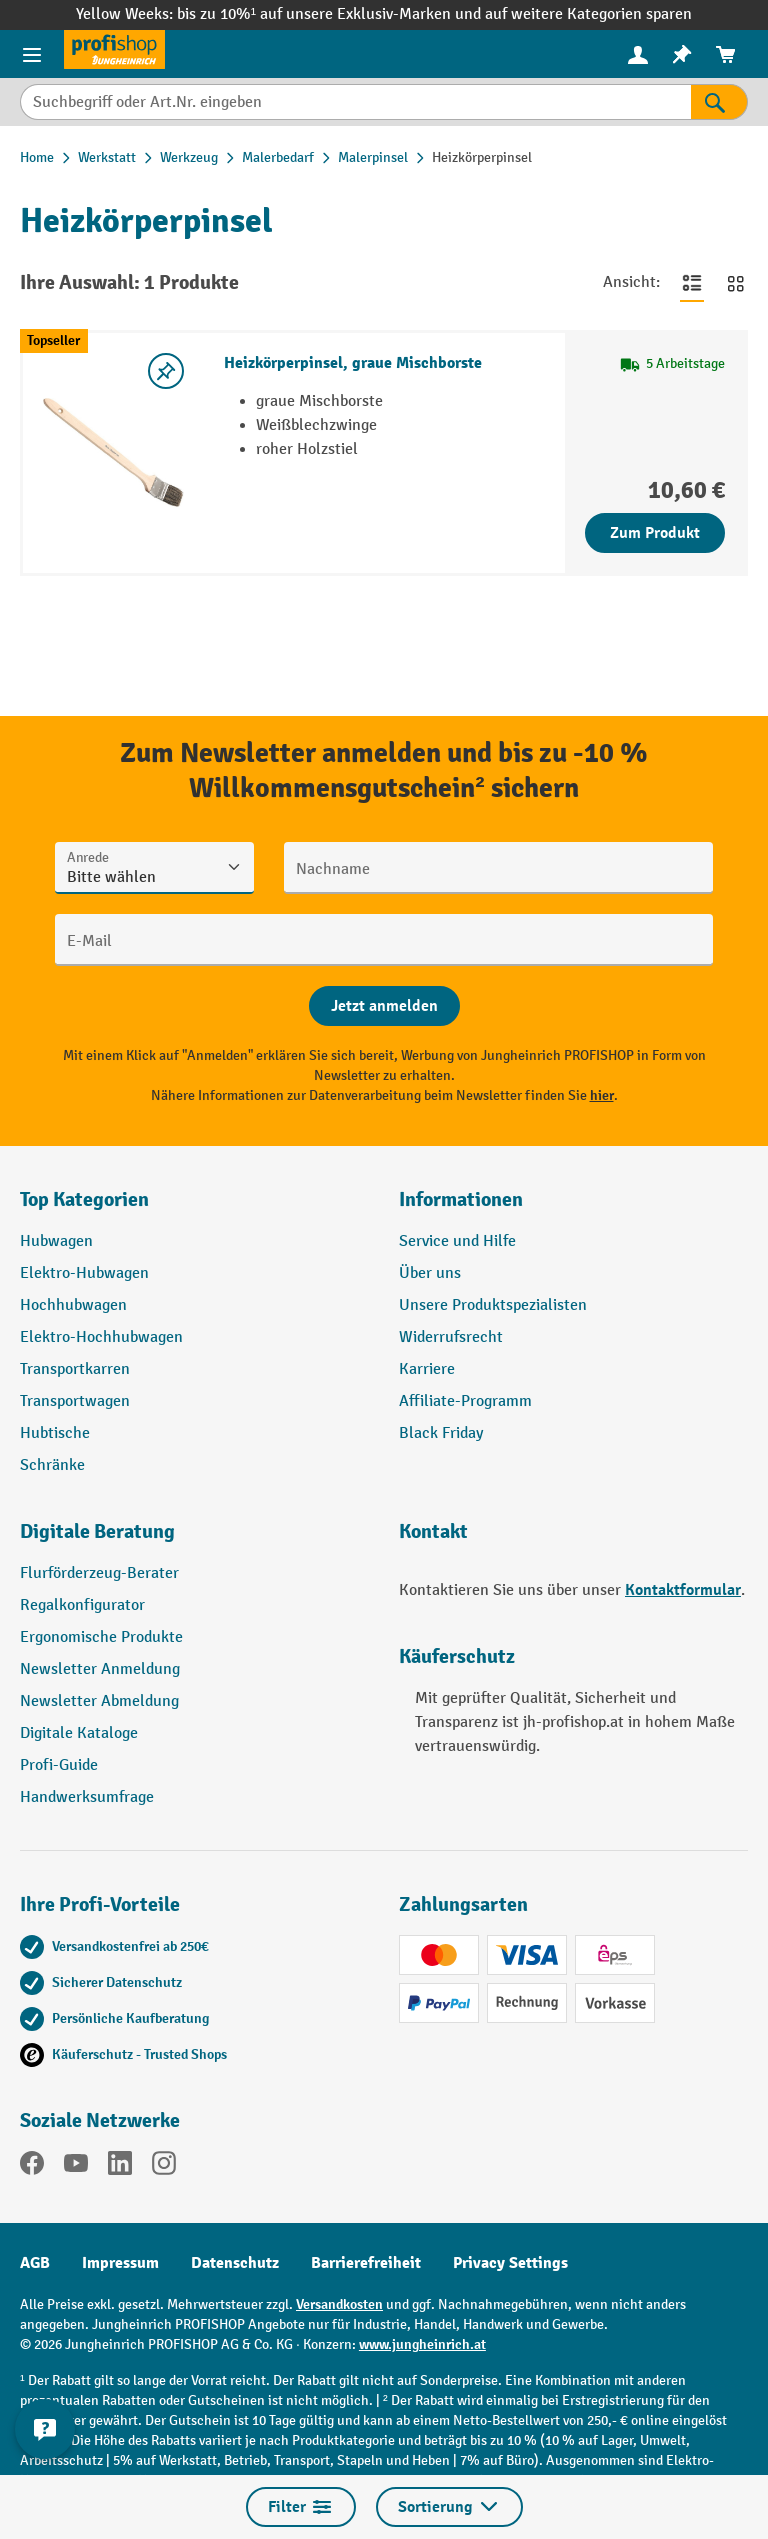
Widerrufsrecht (451, 1337)
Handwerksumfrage (87, 1797)
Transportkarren (75, 1369)
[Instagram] (164, 2167)
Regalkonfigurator (82, 1605)
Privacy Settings (510, 2263)
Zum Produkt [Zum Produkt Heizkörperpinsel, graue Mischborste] (655, 533)
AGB (35, 2263)
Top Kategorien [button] (84, 1199)
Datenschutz (235, 2263)
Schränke (52, 1465)
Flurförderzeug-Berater (99, 1573)
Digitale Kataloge (79, 1733)
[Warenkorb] (726, 54)
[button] (194, 1540)
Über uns (430, 1273)
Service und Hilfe (457, 1241)
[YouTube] (76, 2167)
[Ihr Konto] (638, 54)
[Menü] (32, 54)
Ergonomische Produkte (101, 1637)
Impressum (120, 2263)
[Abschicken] (384, 1006)
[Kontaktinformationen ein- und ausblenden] (45, 2429)
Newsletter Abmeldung (99, 1701)
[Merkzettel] (682, 54)
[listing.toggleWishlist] (166, 371)
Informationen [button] (461, 1199)
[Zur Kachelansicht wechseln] (736, 283)
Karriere (427, 1369)
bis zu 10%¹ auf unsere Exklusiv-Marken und (331, 14)
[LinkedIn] (120, 2167)
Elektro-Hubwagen (84, 1273)
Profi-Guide (59, 1765)
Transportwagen (75, 1401)
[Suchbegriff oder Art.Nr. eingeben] (355, 102)
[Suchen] (719, 102)
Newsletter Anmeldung (100, 1669)
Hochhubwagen (73, 1305)
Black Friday (441, 1433)
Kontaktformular (683, 1590)
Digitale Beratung (97, 1531)
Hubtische (55, 1433)
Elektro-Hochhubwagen (101, 1337)
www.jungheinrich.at (422, 2344)
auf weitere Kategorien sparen (588, 14)
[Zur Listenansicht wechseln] (692, 283)
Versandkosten (339, 2304)
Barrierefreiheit (366, 2263)
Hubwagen (56, 1241)
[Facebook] (32, 2167)
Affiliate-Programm (465, 1401)
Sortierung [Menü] (449, 2507)
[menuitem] (638, 54)
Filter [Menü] (301, 2507)
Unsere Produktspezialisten (493, 1305)
